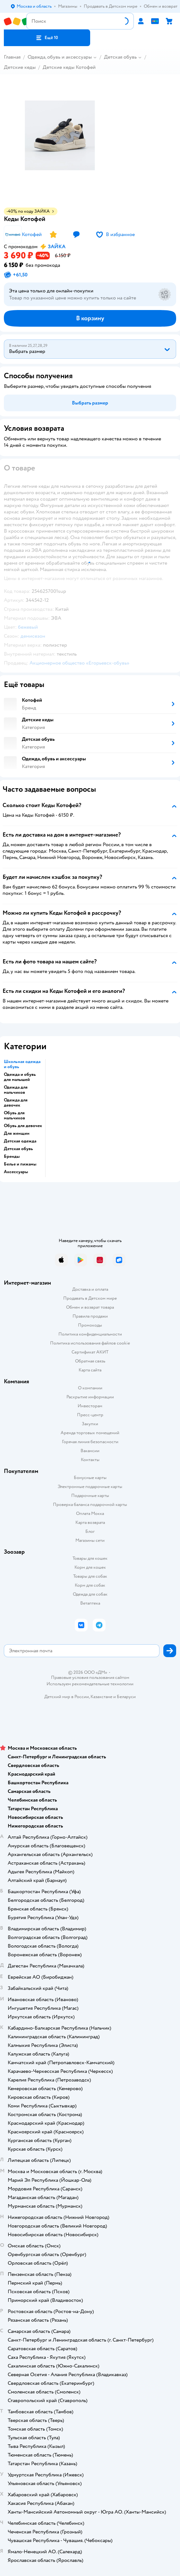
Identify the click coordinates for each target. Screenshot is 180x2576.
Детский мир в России (66, 1696)
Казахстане (101, 1696)
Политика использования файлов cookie (90, 1343)
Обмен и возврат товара (90, 1307)
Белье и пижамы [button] (20, 1164)
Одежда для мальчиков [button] (16, 1090)
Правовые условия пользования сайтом (90, 1677)
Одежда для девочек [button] (16, 1103)
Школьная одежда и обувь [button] (22, 1064)
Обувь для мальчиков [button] (14, 1115)
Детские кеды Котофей (69, 67)
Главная (12, 57)
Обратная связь (90, 1361)
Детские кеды (20, 67)
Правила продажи (90, 1316)
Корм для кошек (90, 1567)
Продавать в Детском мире (90, 1298)
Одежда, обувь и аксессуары (60, 57)
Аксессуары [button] (16, 1171)
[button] (47, 37)
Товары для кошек (90, 1558)
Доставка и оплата (90, 1289)
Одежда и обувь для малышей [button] (20, 1077)
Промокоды (90, 1325)
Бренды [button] (12, 1156)
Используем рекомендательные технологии (90, 1684)
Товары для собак (90, 1576)
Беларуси (126, 1696)
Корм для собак (90, 1585)
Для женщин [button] (17, 1133)
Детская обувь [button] (18, 1148)
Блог (90, 1531)
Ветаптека (90, 1603)
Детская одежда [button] (20, 1141)
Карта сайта (90, 1370)
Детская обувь (120, 57)
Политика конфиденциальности (90, 1334)
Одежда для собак (90, 1594)
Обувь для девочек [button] (23, 1125)
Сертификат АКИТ (90, 1352)
